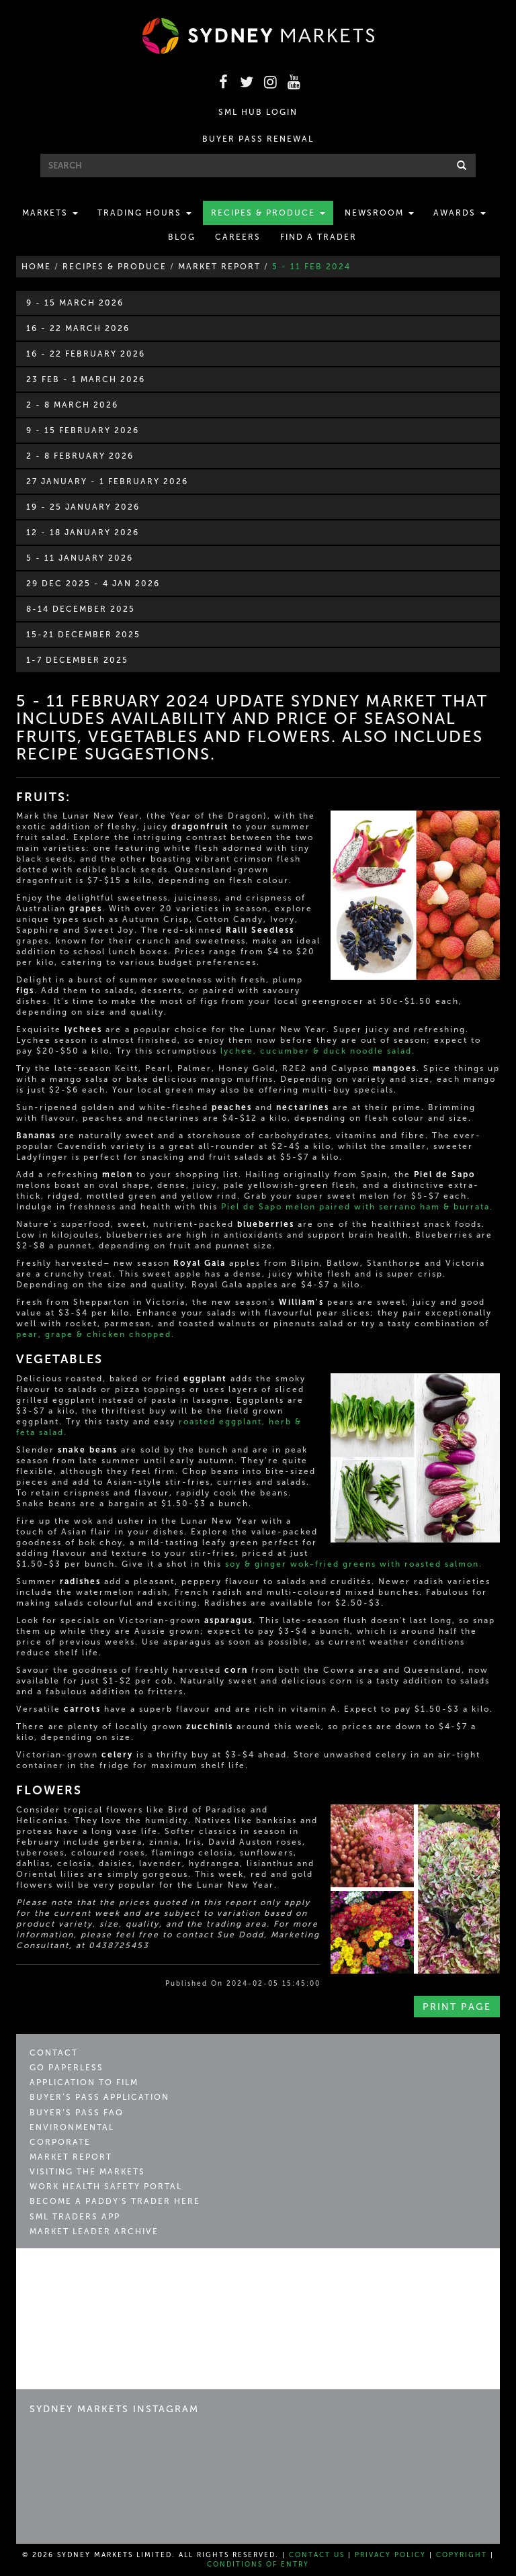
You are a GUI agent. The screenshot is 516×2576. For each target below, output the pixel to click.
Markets (50, 213)
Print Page (457, 2007)
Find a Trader (318, 237)
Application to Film (84, 2082)
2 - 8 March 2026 (72, 405)
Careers (238, 237)
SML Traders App (75, 2216)
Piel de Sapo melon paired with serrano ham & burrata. (357, 1206)
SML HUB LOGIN (258, 112)
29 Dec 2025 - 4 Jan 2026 (93, 583)
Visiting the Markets (87, 2171)
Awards (459, 213)
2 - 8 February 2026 (80, 456)
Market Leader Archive (94, 2231)
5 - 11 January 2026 (79, 558)
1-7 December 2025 (77, 660)
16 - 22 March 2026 (78, 328)
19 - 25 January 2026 (83, 507)
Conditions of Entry (258, 2565)
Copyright (461, 2555)
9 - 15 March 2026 (75, 303)
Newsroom (379, 213)
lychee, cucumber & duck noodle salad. (317, 1051)
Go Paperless (66, 2067)
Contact (54, 2053)
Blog (182, 237)
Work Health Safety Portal (106, 2186)
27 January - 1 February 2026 (107, 481)
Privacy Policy (390, 2555)
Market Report (71, 2157)
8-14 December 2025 (80, 609)
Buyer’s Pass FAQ (77, 2112)
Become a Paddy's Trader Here (115, 2201)
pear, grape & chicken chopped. (95, 1334)
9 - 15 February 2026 (82, 430)
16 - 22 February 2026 (85, 354)
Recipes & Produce (268, 213)
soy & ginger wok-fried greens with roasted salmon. (353, 1564)
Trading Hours (144, 213)
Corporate (60, 2142)
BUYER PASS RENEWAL (258, 139)
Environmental (72, 2127)
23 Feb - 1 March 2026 (85, 379)
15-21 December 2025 (83, 634)
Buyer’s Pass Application (99, 2097)
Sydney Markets (87, 2274)
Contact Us (317, 2555)
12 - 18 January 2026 (82, 532)
